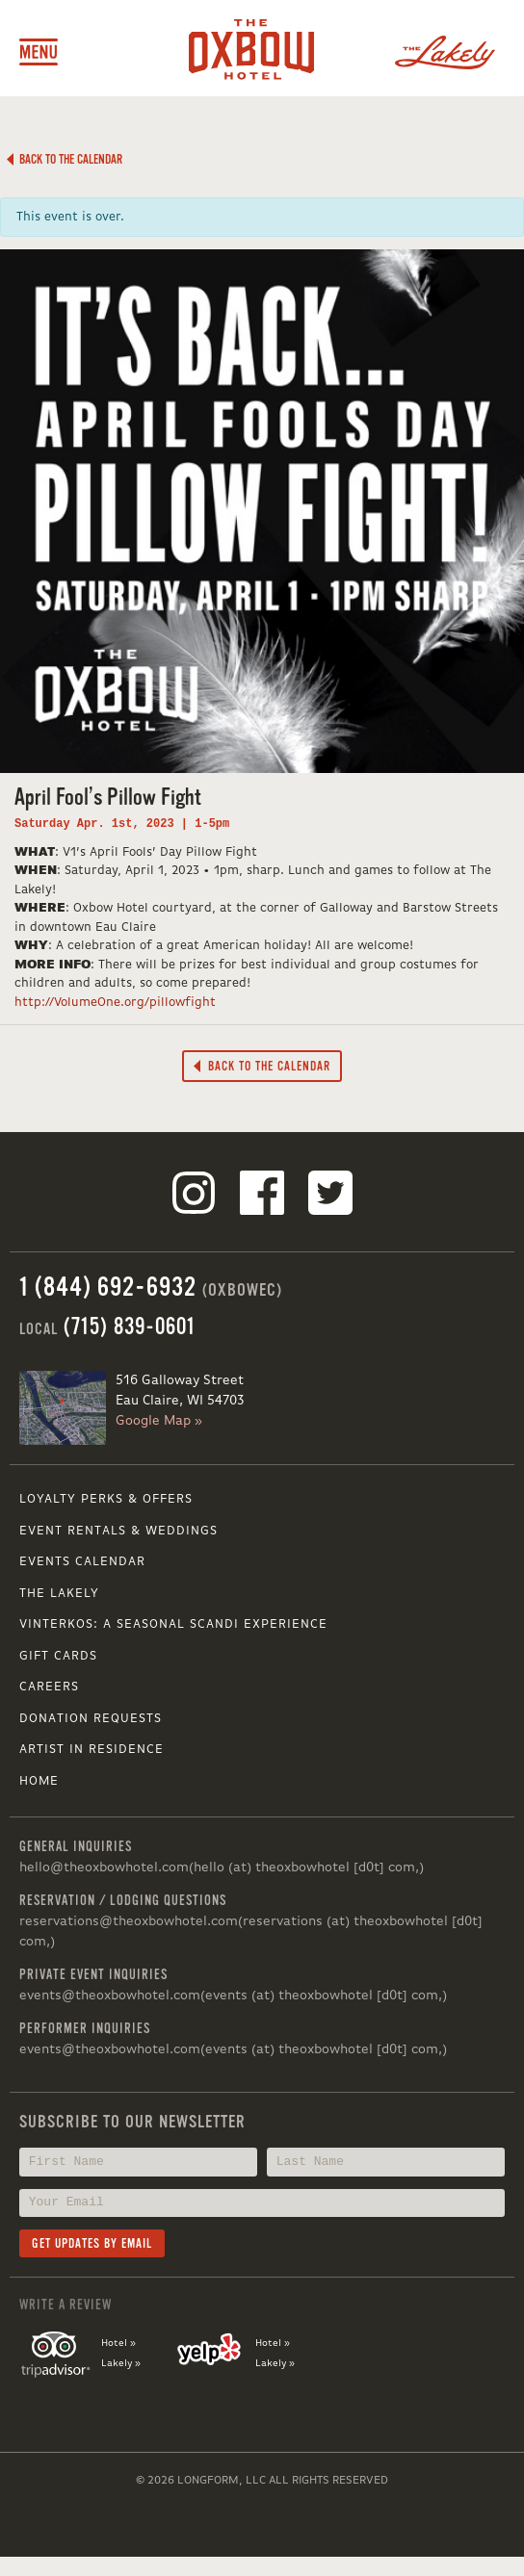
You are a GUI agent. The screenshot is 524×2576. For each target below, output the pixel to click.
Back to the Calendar (64, 159)
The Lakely (59, 1593)
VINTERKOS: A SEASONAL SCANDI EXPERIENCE (173, 1624)
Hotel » (118, 2343)
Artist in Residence (91, 1749)
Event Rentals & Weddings (118, 1531)
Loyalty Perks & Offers (106, 1499)
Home (39, 1781)
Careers (49, 1687)
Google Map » (159, 1421)
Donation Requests (90, 1719)
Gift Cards (58, 1656)
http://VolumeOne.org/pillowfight (115, 1002)
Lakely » (121, 2363)
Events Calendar (82, 1562)
